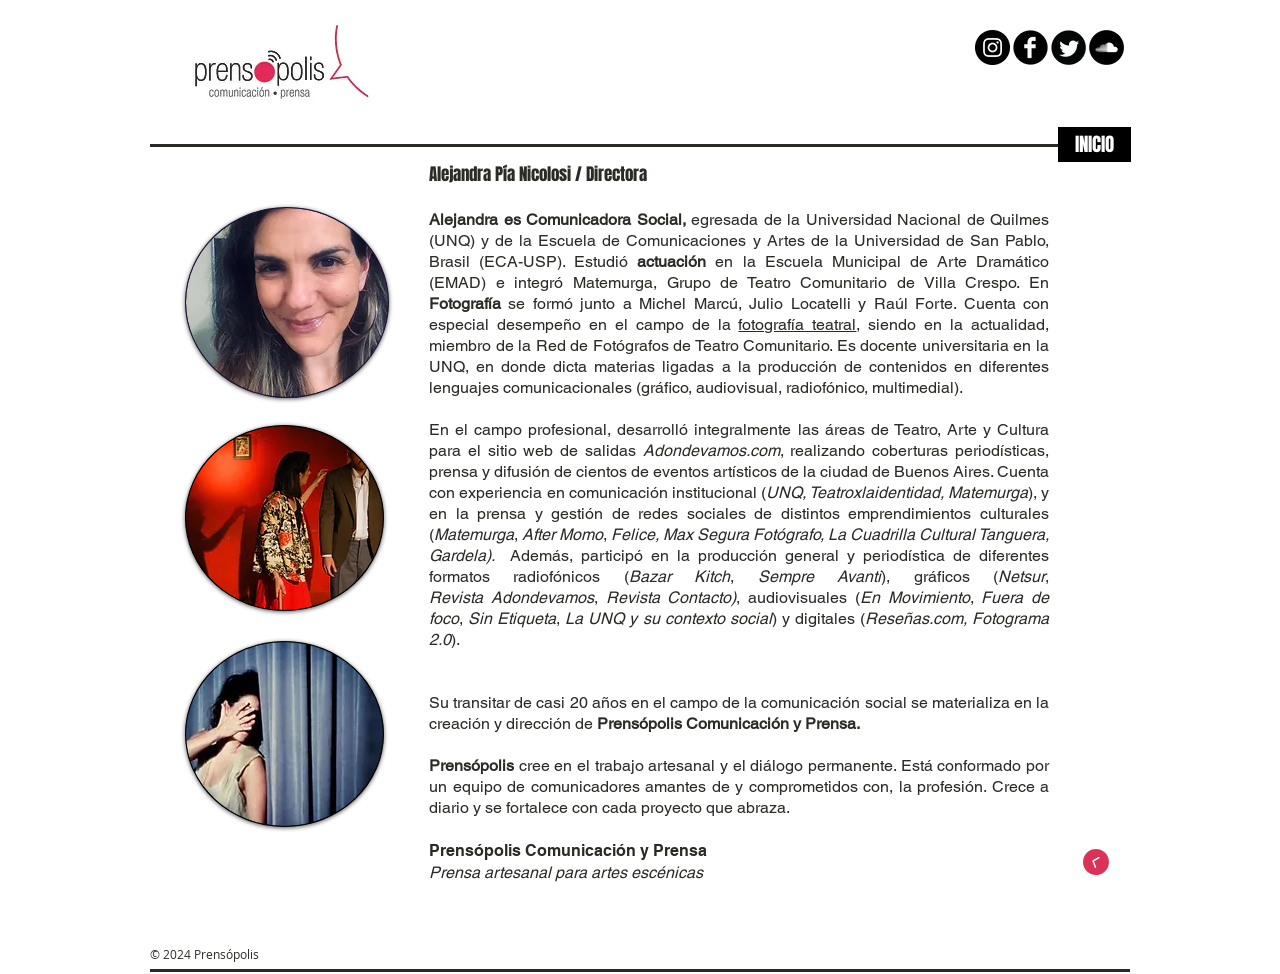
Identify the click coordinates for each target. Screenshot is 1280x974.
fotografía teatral (797, 324)
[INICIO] (1094, 144)
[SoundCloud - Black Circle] (1106, 47)
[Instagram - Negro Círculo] (992, 47)
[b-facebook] (1030, 47)
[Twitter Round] (1068, 47)
